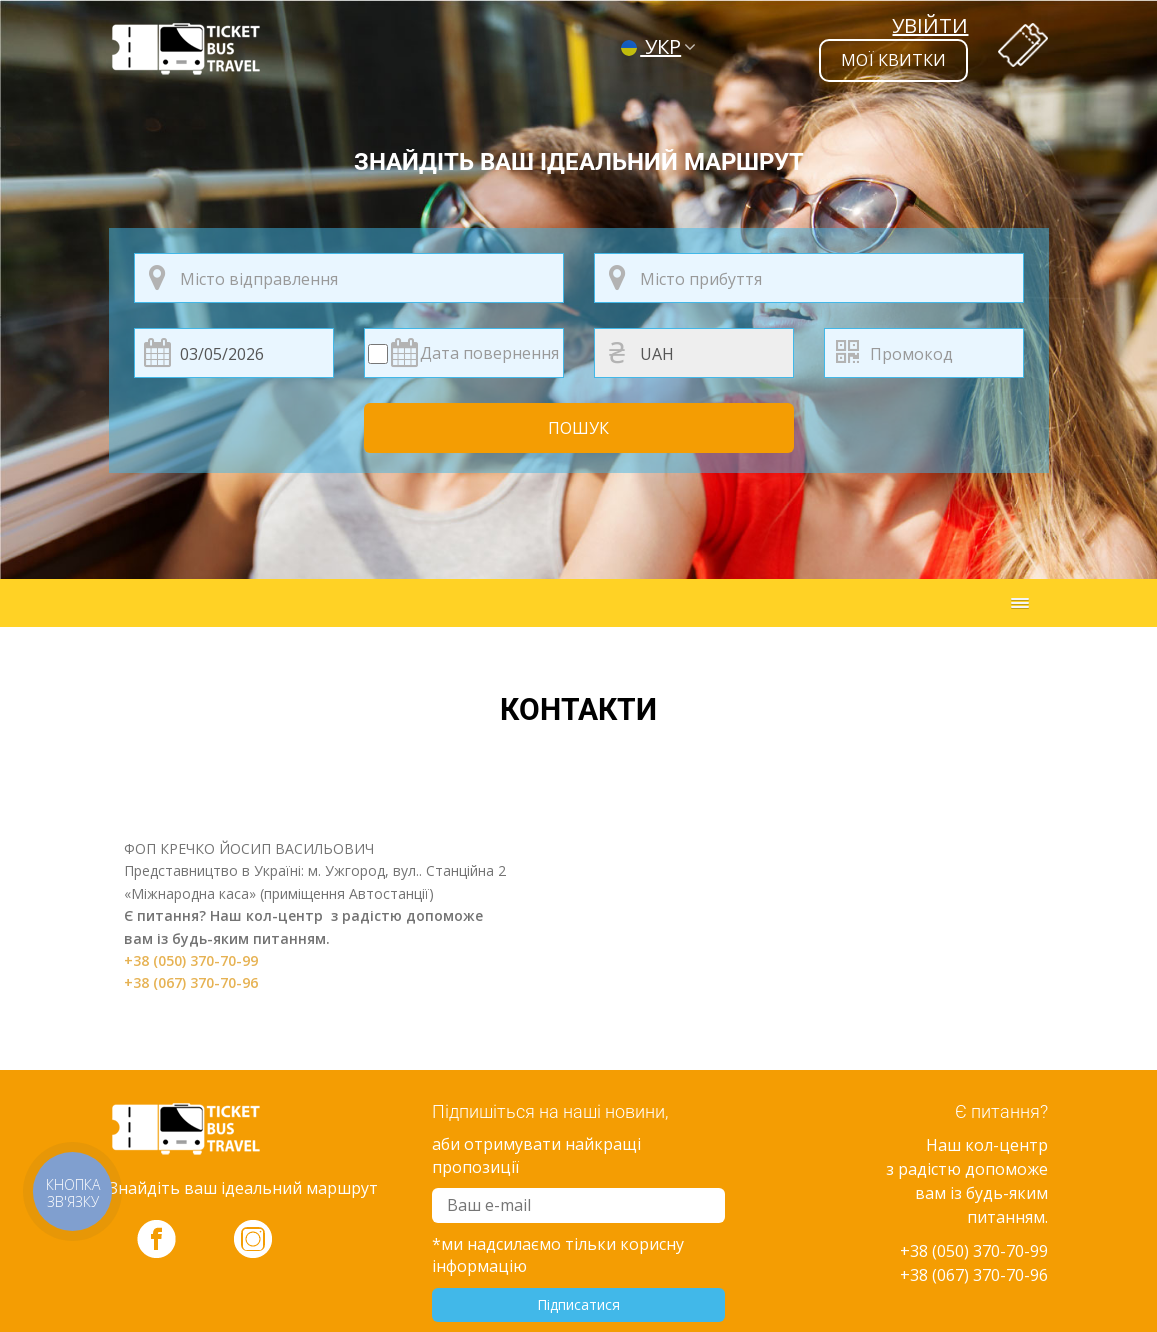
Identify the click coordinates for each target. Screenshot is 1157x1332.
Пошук (578, 428)
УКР (651, 46)
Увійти (930, 25)
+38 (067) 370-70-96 (191, 982)
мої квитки (893, 60)
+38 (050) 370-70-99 (191, 960)
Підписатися (578, 1304)
